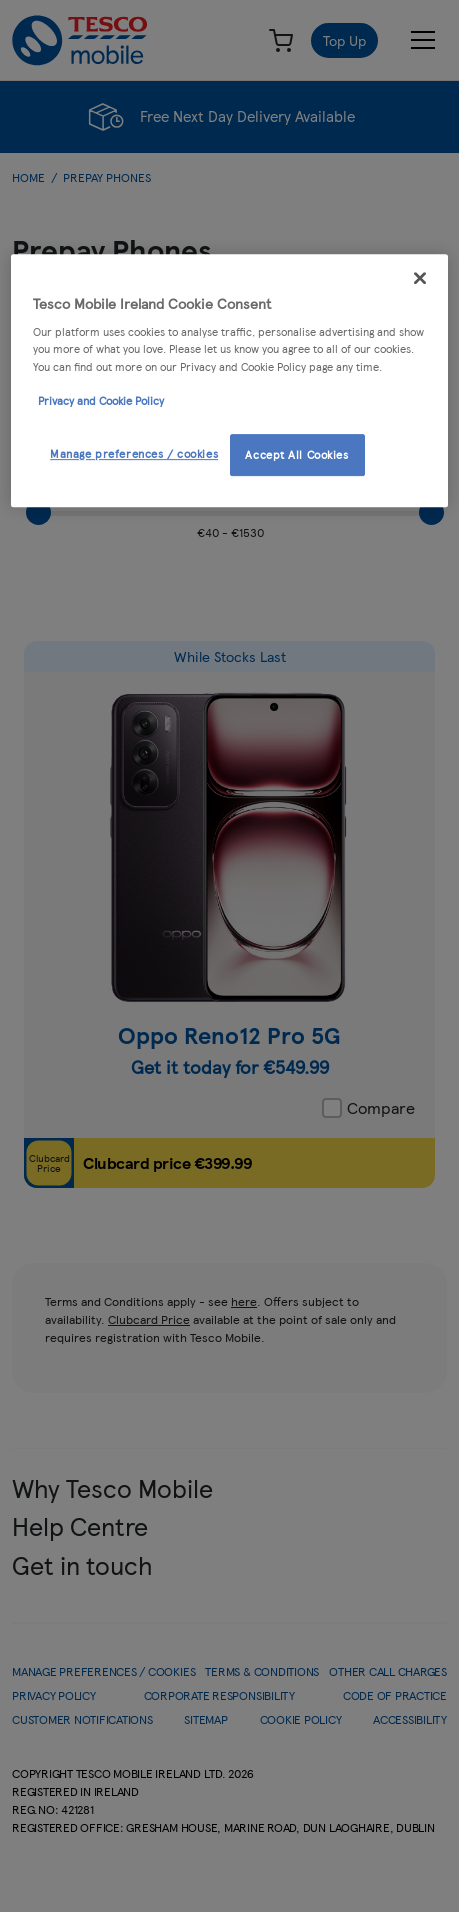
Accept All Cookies (296, 454)
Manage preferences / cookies (134, 453)
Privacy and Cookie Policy (101, 400)
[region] (229, 380)
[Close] (420, 278)
